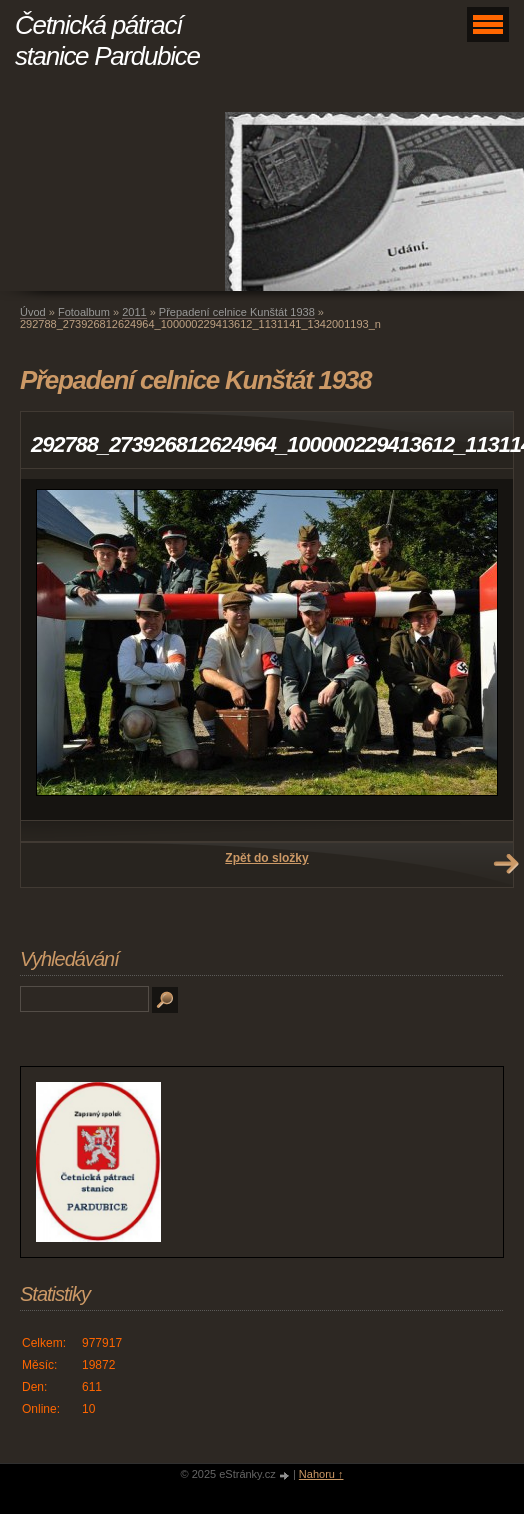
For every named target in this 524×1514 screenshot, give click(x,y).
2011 (134, 312)
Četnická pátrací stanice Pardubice (107, 40)
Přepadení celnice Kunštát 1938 (237, 312)
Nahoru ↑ (321, 1474)
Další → (506, 864)
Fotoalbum (84, 312)
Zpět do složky (266, 858)
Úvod (33, 312)
